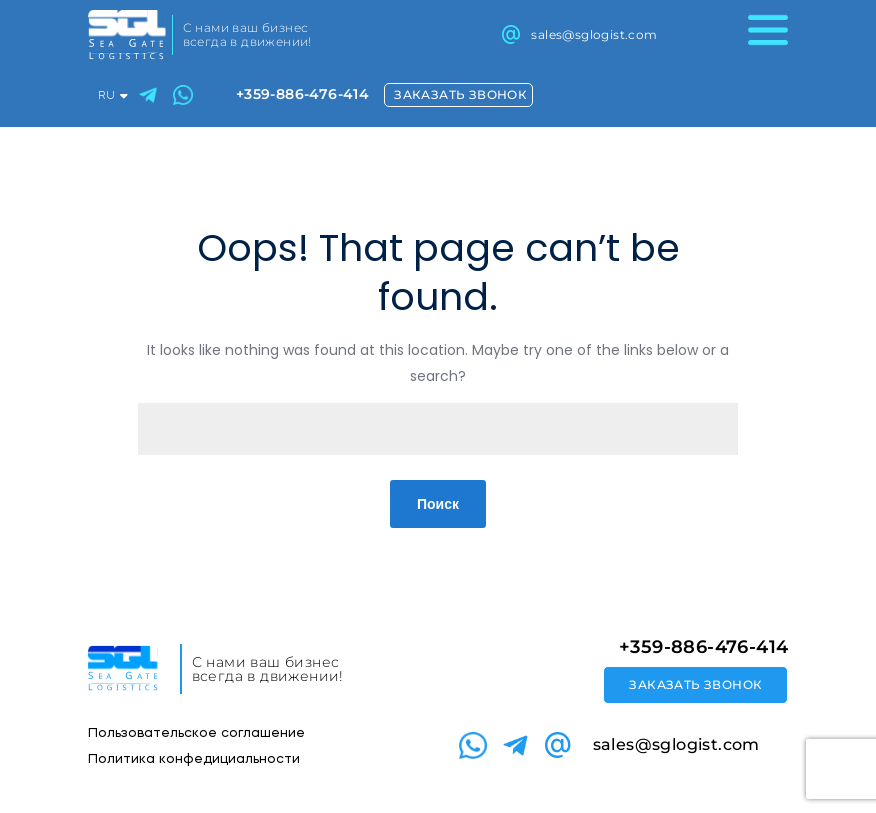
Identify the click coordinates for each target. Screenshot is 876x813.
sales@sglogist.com (594, 34)
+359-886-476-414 (302, 94)
